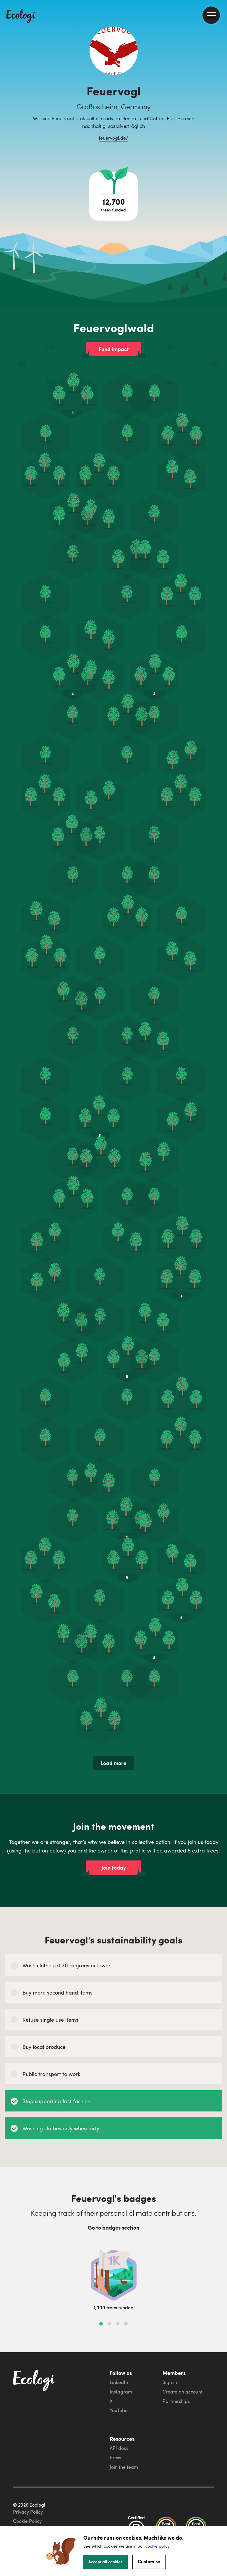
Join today (113, 1867)
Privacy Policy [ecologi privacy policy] (28, 2512)
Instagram (121, 2392)
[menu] (211, 15)
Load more (113, 1763)
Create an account (182, 2392)
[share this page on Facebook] (220, 84)
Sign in (170, 2382)
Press (115, 2458)
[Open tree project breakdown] (113, 196)
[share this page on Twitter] (220, 97)
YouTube (119, 2410)
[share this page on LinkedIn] (220, 109)
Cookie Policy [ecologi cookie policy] (27, 2521)
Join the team (124, 2467)
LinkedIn (119, 2382)
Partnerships (176, 2401)
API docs (119, 2448)
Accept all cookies (105, 2561)
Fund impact (113, 349)
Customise (149, 2561)
